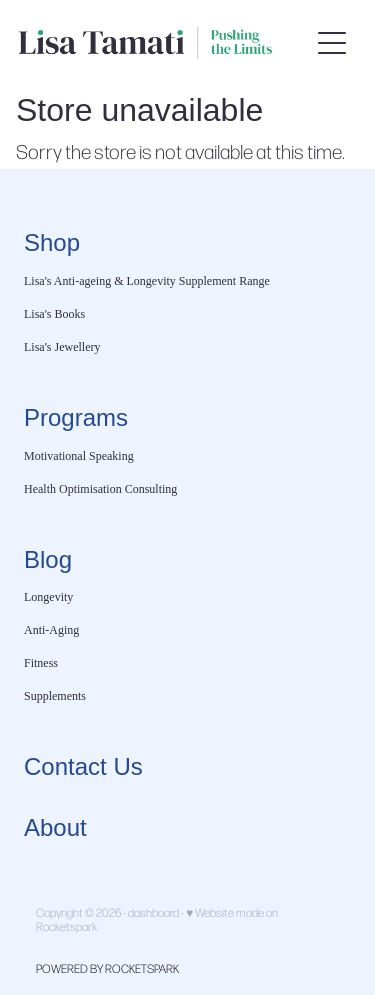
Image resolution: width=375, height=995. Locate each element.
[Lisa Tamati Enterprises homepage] (164, 43)
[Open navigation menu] (332, 43)
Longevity (48, 597)
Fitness (41, 663)
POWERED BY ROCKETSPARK (107, 968)
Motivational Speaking (79, 456)
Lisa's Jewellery (62, 347)
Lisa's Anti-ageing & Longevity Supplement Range (147, 281)
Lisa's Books (54, 314)
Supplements (55, 696)
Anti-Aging (51, 630)
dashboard (153, 912)
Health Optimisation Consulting (100, 489)
